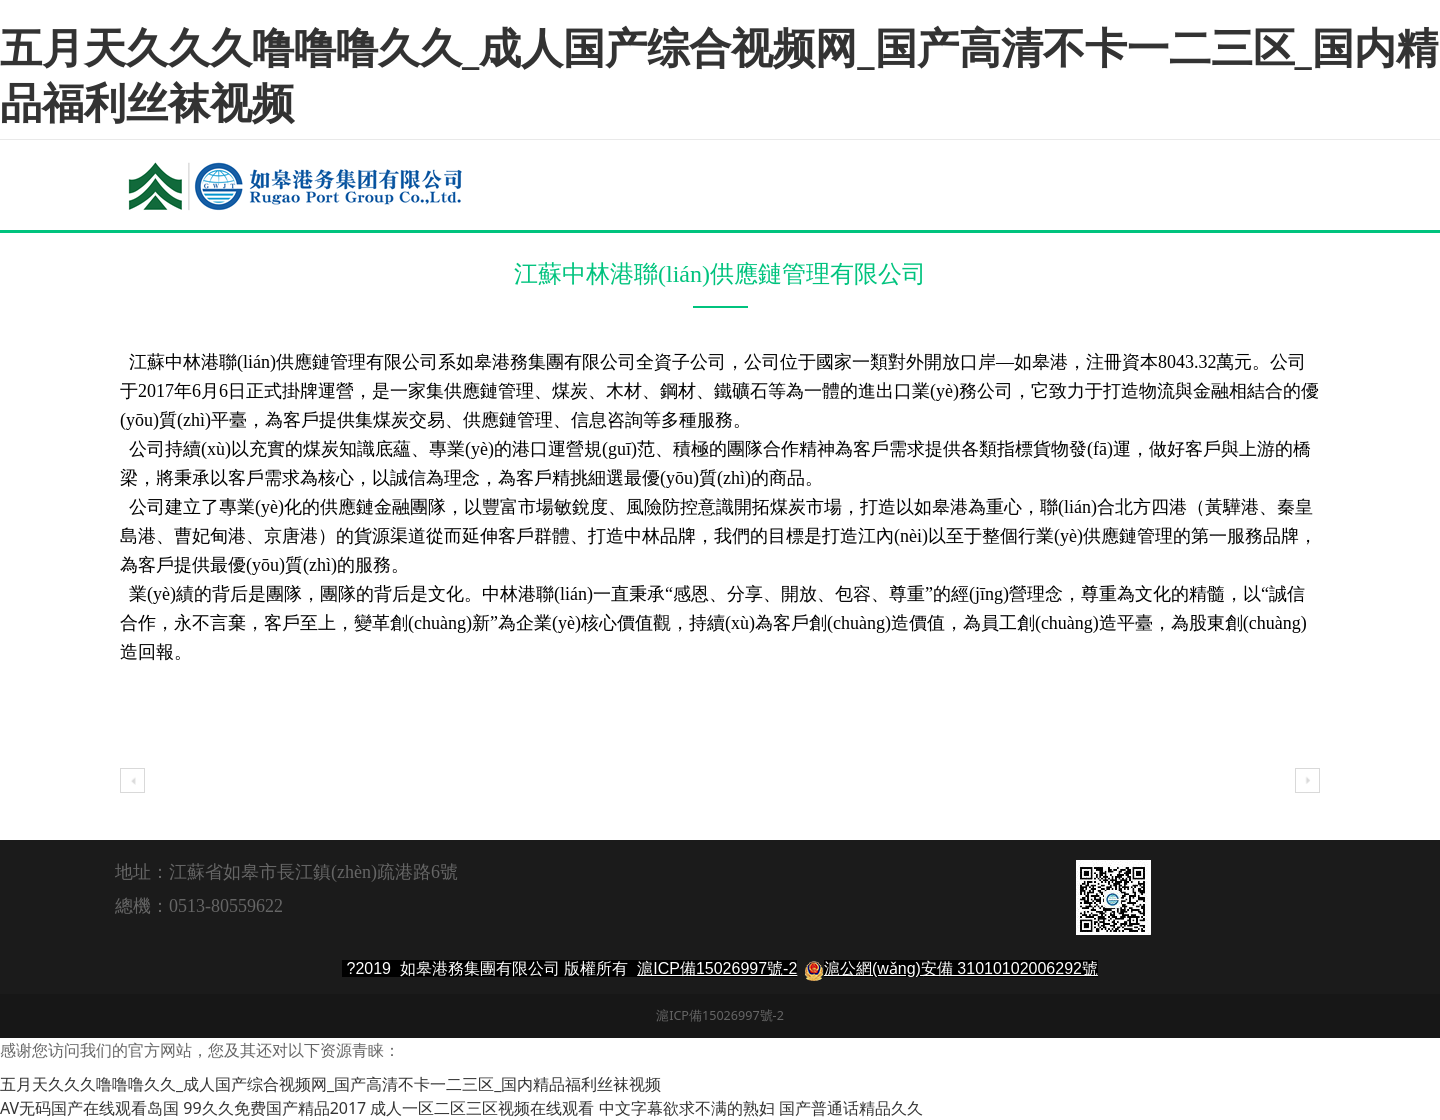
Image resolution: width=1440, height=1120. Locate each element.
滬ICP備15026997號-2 (717, 968)
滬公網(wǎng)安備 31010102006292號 (961, 968)
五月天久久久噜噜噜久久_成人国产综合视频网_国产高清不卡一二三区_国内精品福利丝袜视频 (719, 74)
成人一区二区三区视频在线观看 (482, 1108)
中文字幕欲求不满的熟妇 (687, 1108)
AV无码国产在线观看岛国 (89, 1108)
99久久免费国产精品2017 (274, 1108)
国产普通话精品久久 (851, 1108)
